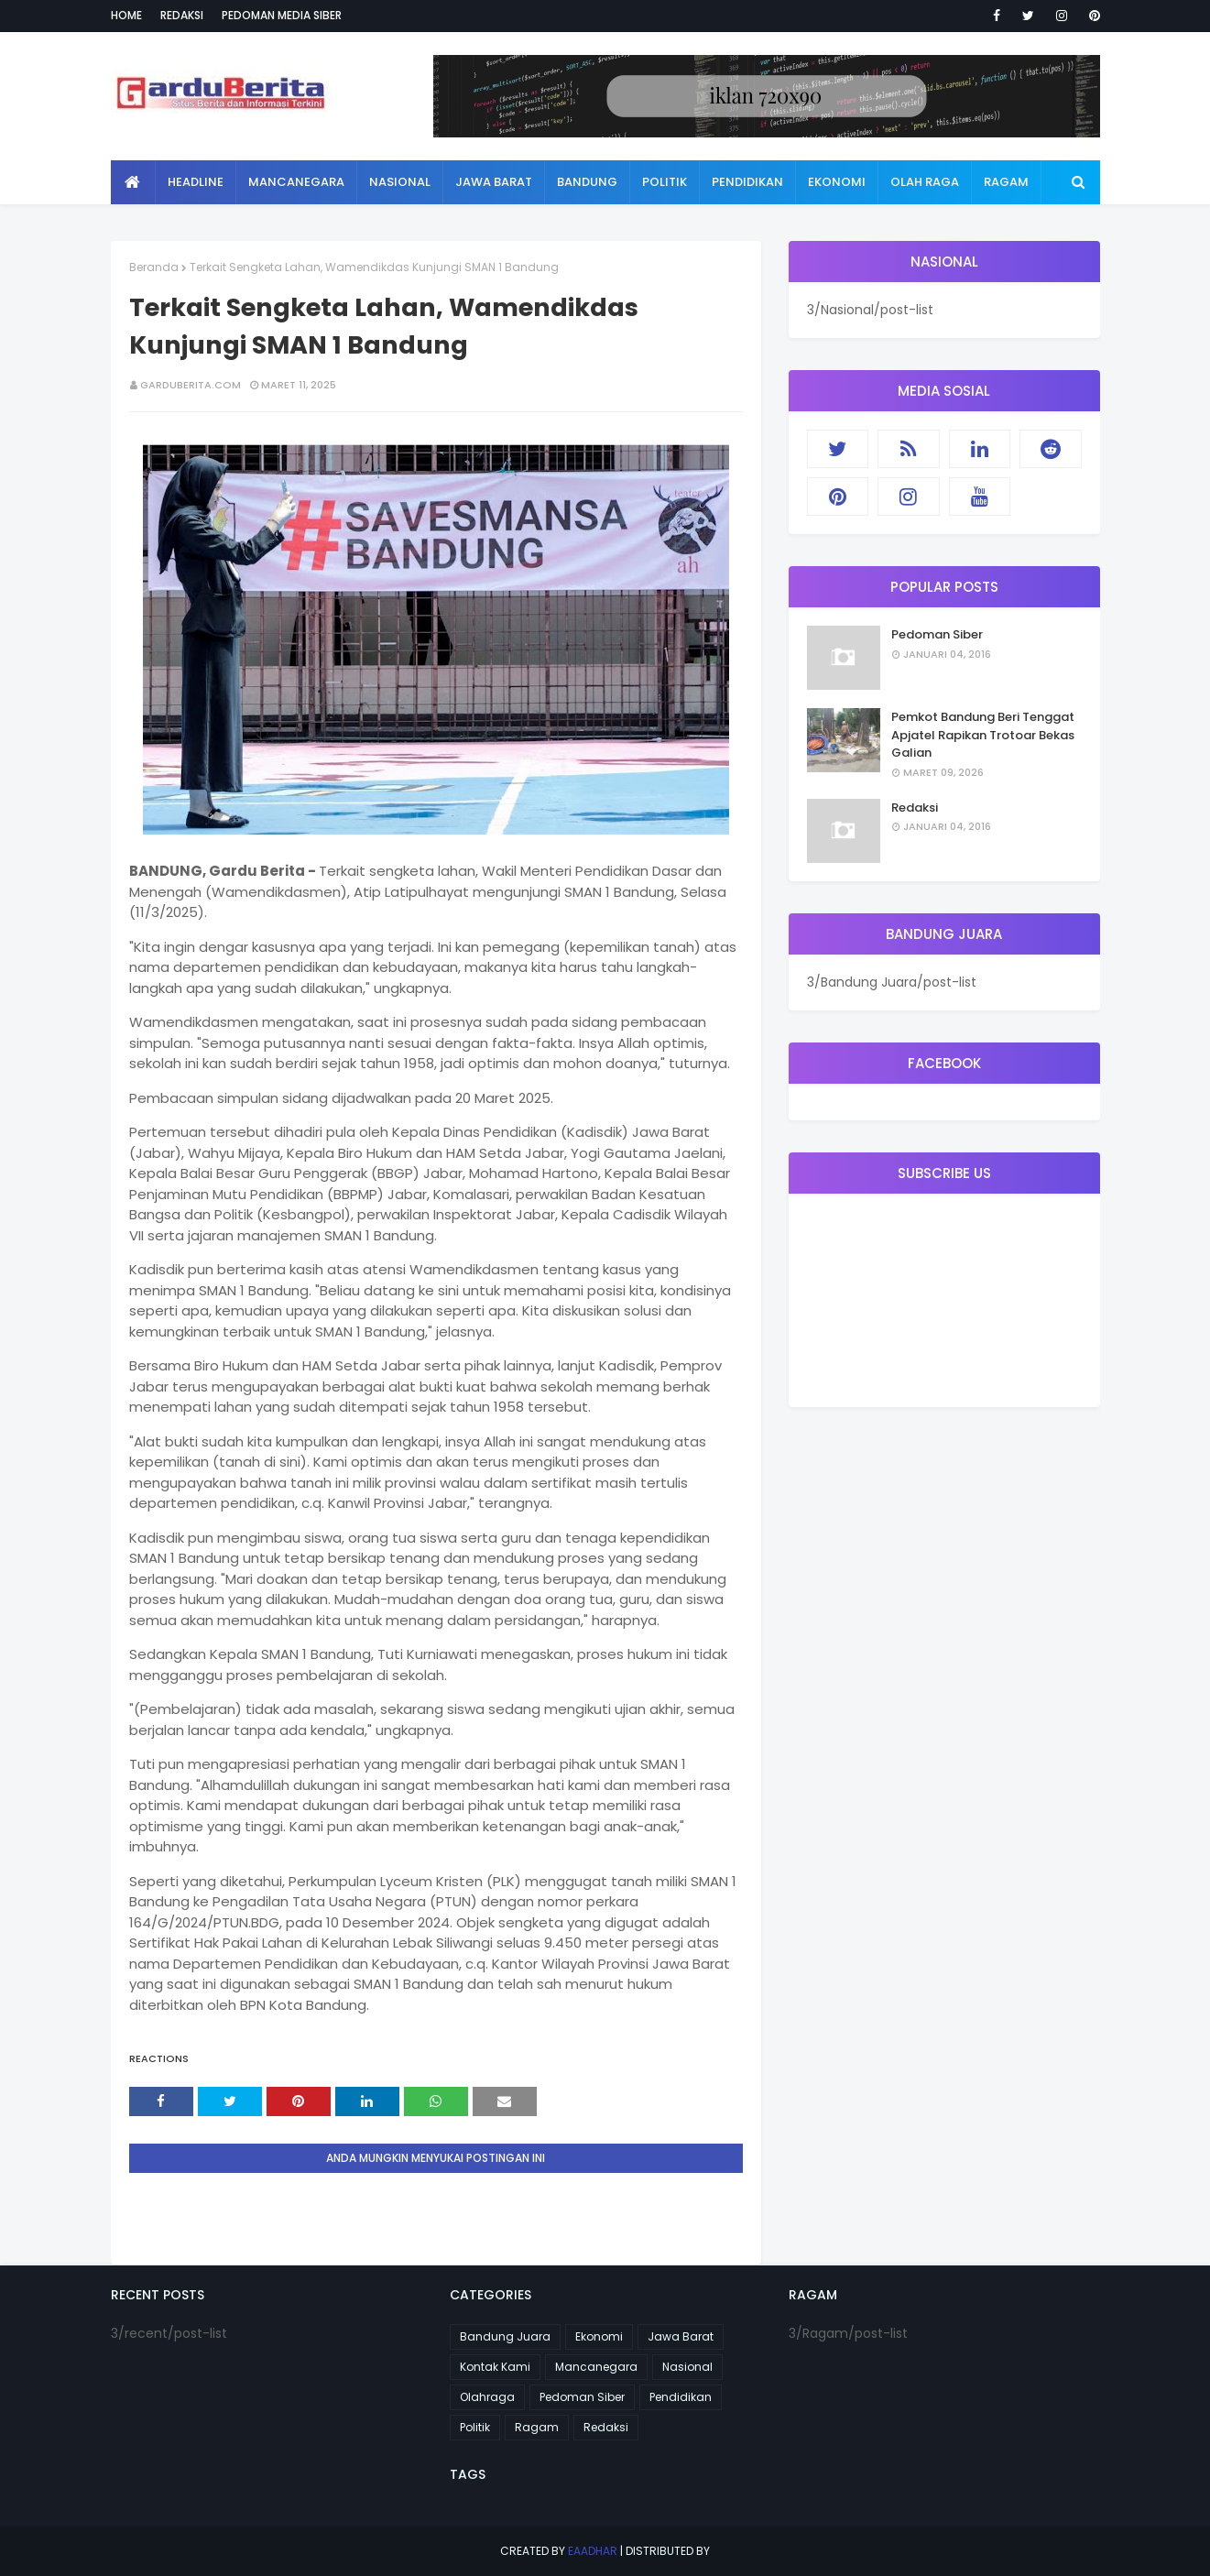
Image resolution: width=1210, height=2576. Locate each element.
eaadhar (592, 2551)
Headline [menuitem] (195, 182)
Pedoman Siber (937, 634)
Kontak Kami (495, 2366)
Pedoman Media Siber (282, 15)
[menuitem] (133, 182)
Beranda (154, 267)
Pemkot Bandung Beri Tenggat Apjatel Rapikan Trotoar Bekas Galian (982, 734)
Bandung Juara (505, 2336)
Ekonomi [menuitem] (837, 182)
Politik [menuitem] (664, 182)
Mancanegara (596, 2366)
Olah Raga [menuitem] (924, 182)
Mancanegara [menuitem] (296, 182)
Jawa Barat (681, 2336)
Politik (475, 2427)
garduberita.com (190, 384)
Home (126, 15)
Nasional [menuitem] (400, 182)
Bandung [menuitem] (587, 182)
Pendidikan (680, 2397)
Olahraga (487, 2397)
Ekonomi (599, 2336)
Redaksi (181, 15)
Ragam (537, 2427)
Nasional (687, 2366)
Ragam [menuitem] (1006, 182)
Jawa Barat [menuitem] (493, 182)
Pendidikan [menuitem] (747, 182)
